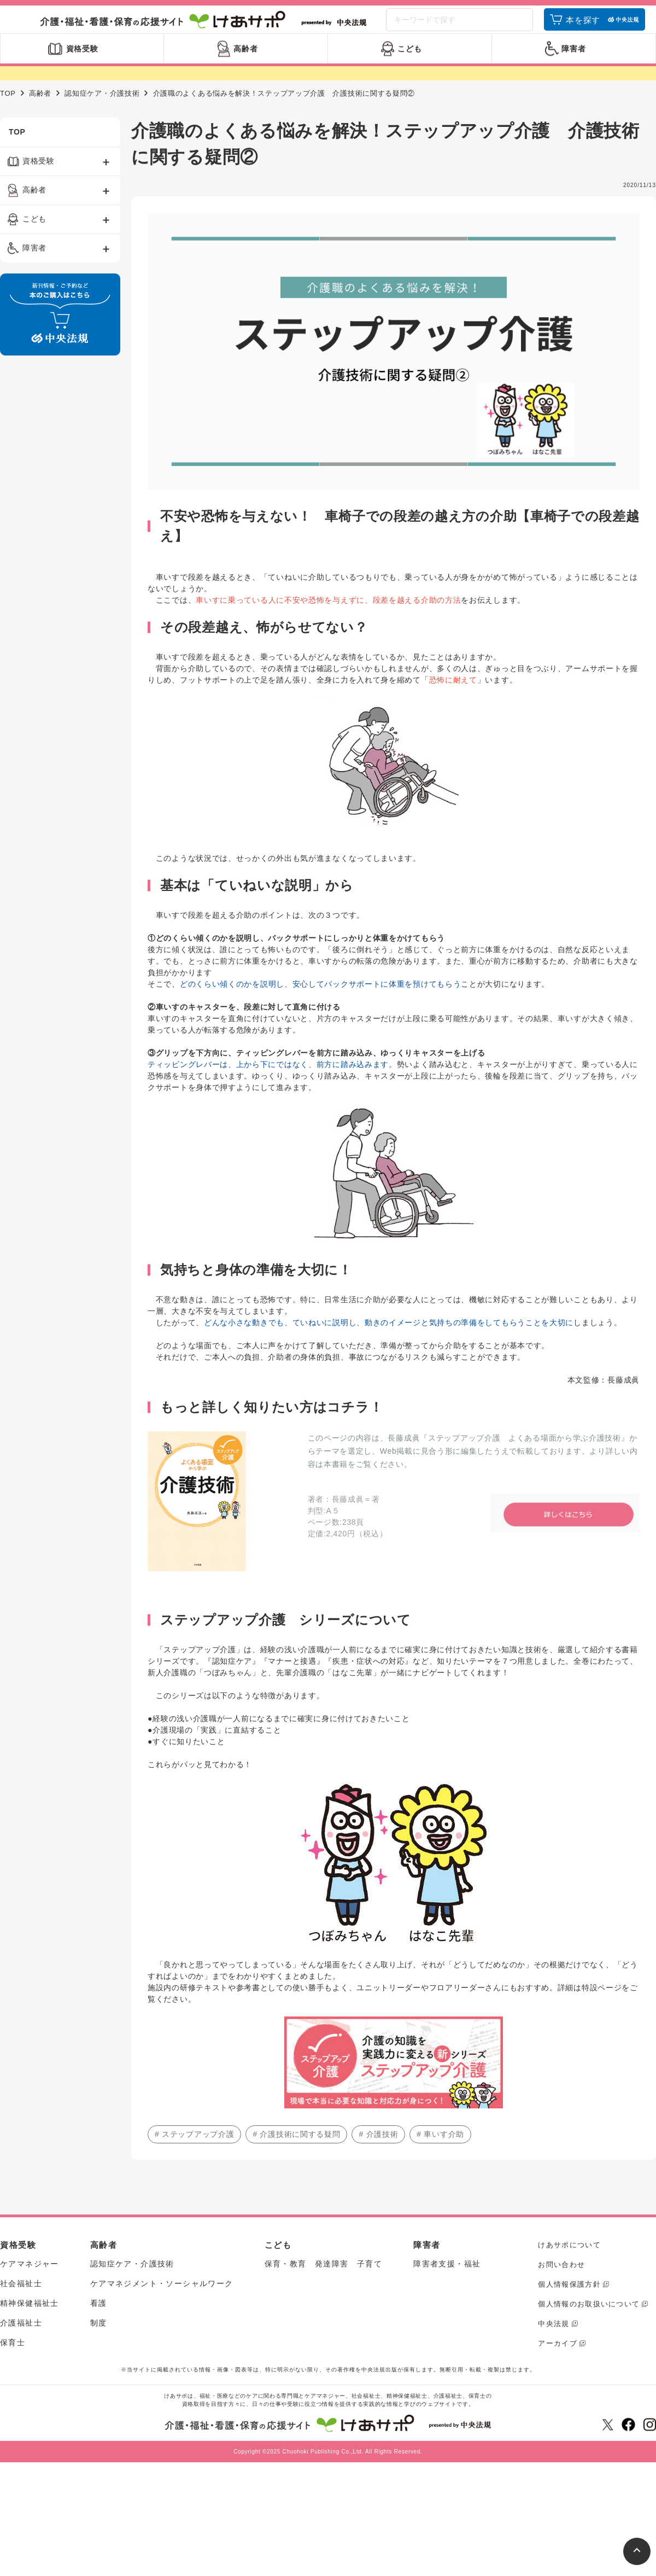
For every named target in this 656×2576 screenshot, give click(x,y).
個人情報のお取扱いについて (589, 2319)
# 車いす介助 (440, 2148)
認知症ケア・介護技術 (102, 108)
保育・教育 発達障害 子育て (324, 2278)
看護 (98, 2317)
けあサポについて (569, 2260)
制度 (98, 2337)
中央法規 (553, 2338)
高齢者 (40, 108)
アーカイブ (557, 2358)
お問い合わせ (561, 2279)
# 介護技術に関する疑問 (296, 2148)
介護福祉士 (21, 2337)
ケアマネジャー (29, 2278)
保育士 (12, 2357)
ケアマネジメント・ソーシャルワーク (161, 2298)
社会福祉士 (21, 2298)
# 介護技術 (378, 2148)
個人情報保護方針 (569, 2299)
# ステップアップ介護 (194, 2148)
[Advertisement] (46, 546)
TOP (8, 108)
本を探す (583, 28)
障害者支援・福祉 (447, 2278)
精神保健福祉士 (29, 2317)
